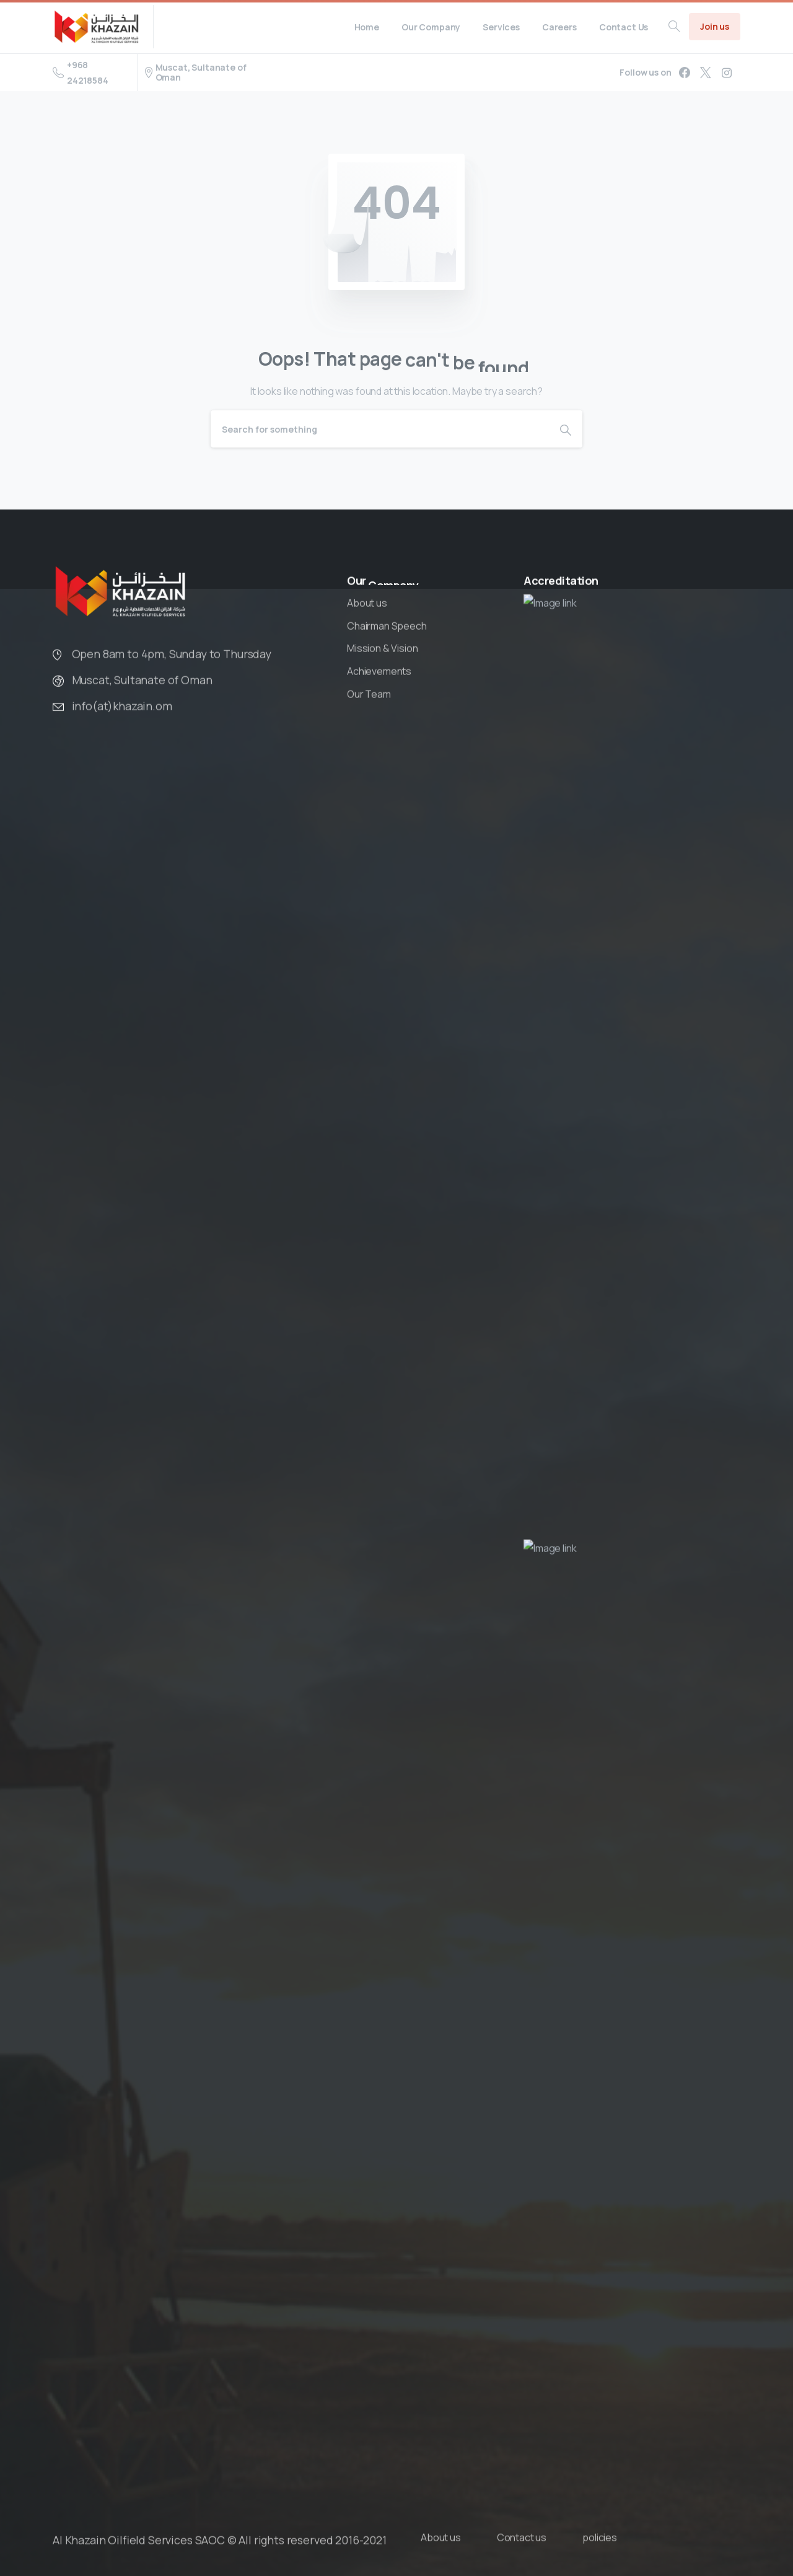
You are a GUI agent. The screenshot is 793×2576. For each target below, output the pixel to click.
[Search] (380, 429)
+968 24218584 (80, 72)
